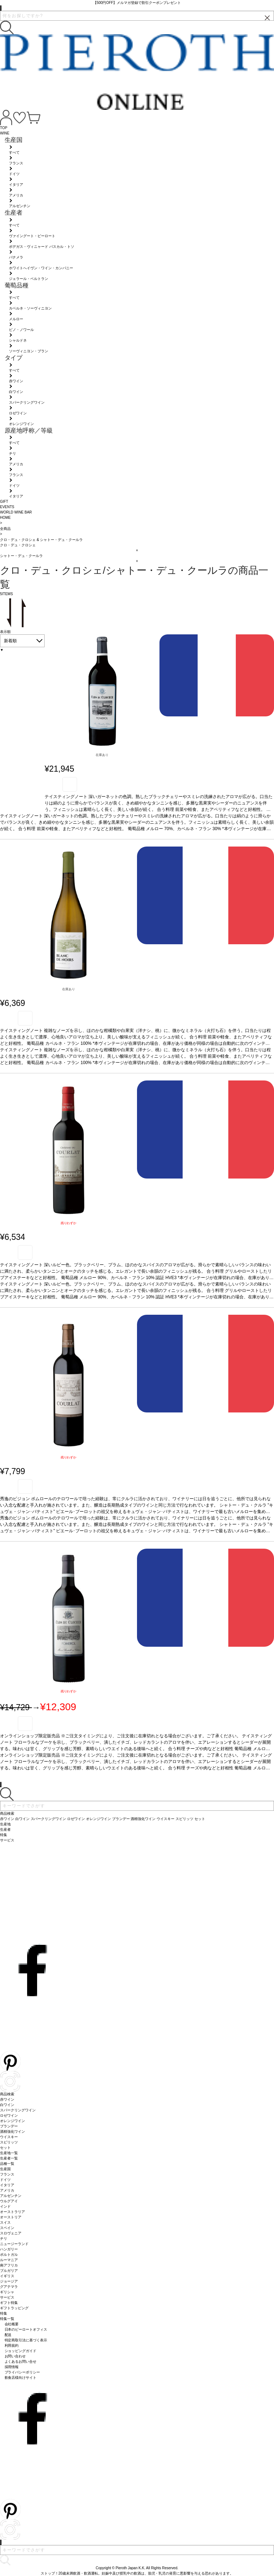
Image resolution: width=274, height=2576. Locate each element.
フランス (7, 2174)
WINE (4, 133)
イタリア (7, 2185)
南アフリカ (9, 2265)
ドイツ (5, 2180)
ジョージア (9, 2281)
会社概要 (12, 2324)
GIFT (4, 502)
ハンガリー (9, 2249)
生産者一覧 (9, 2158)
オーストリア (10, 2217)
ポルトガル (9, 2254)
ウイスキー (9, 2137)
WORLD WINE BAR (16, 512)
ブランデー (9, 2126)
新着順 (10, 640)
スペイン (7, 2228)
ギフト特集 (9, 2303)
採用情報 (12, 2367)
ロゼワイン (9, 2115)
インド (5, 2206)
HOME (5, 518)
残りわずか (69, 1223)
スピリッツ (9, 2142)
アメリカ (7, 2190)
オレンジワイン (12, 2121)
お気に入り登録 (69, 784)
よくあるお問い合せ (21, 2361)
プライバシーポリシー (22, 2372)
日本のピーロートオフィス (26, 2329)
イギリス (7, 2276)
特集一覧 (7, 2319)
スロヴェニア (10, 2233)
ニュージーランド (14, 2244)
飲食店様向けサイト (21, 2378)
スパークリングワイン (18, 2110)
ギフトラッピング (14, 2308)
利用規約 (12, 2345)
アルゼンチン (10, 2196)
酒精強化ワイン (12, 2131)
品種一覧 (7, 2164)
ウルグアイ (9, 2201)
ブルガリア (9, 2271)
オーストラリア (12, 2212)
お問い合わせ (15, 2356)
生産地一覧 (9, 2153)
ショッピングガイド (21, 2351)
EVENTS (7, 507)
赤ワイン (7, 2099)
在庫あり (102, 755)
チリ (3, 2238)
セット (5, 2148)
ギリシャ (7, 2292)
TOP (3, 128)
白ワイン (7, 2105)
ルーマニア (9, 2260)
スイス (5, 2222)
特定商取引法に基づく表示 (26, 2340)
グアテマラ (9, 2287)
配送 (8, 2335)
